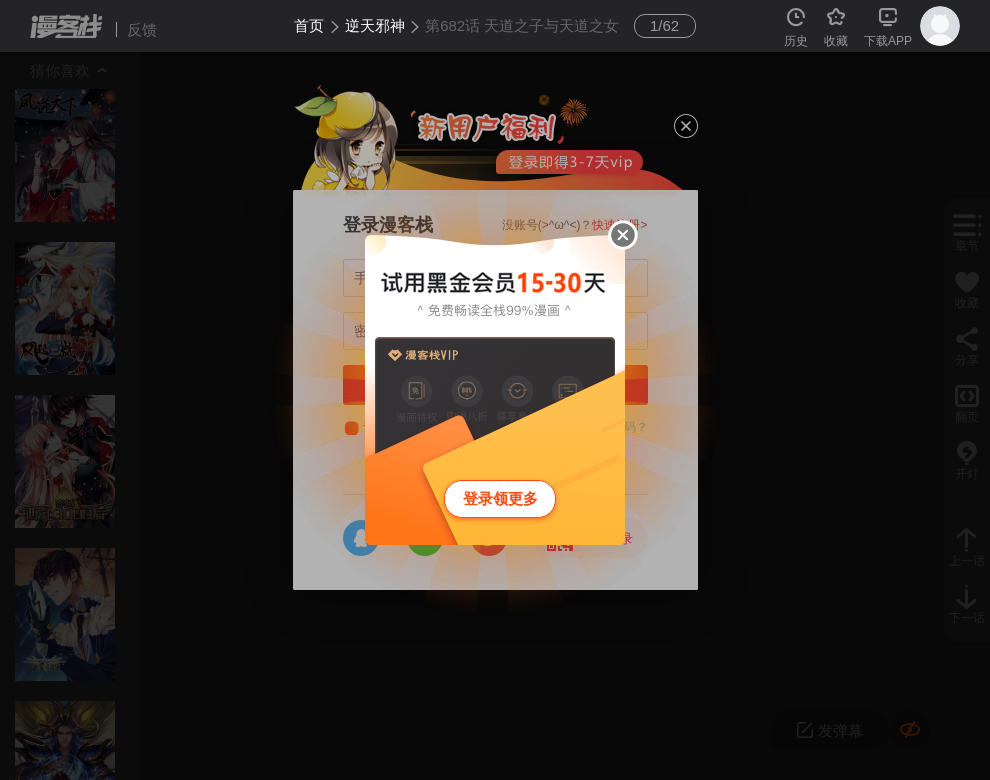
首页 (309, 25)
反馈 (142, 29)
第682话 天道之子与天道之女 (522, 25)
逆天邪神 (375, 25)
